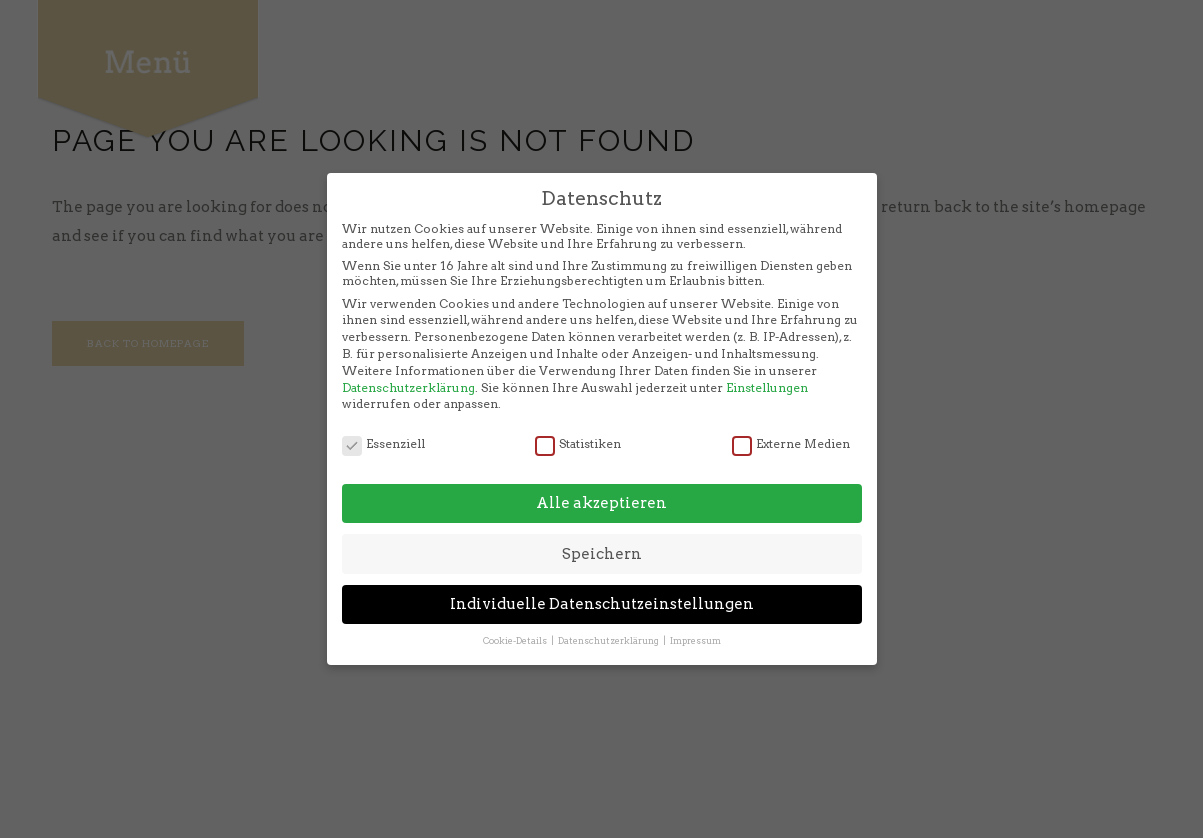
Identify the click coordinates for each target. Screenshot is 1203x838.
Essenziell (383, 420)
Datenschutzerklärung (408, 364)
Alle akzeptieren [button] (601, 481)
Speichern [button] (602, 531)
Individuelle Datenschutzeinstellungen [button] (602, 582)
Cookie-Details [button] (516, 618)
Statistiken (578, 420)
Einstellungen (767, 364)
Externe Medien (791, 420)
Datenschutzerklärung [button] (609, 618)
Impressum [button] (695, 618)
